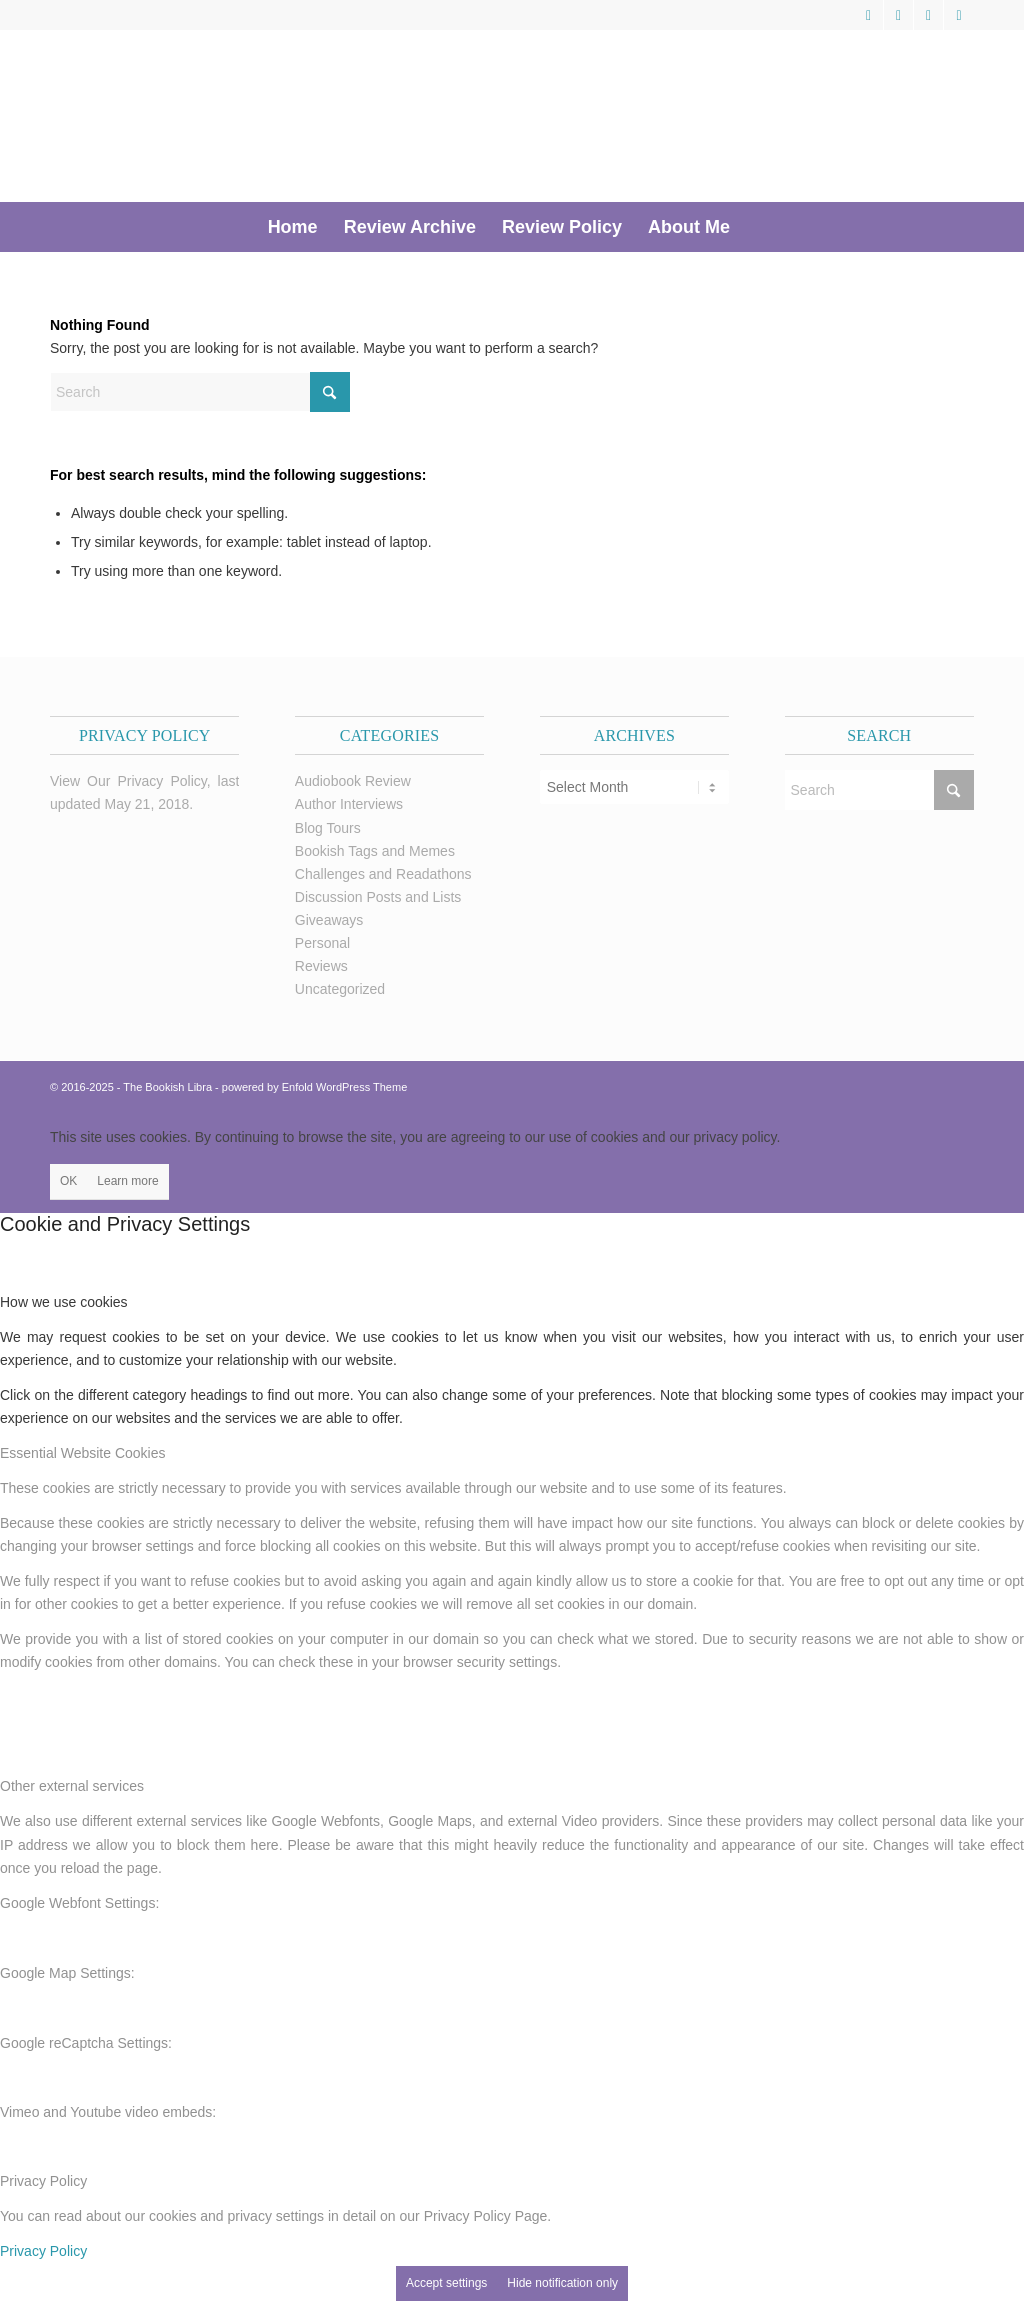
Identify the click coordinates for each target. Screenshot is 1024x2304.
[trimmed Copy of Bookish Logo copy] (332, 116)
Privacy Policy (43, 2251)
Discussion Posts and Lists (378, 897)
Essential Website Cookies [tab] (82, 1453)
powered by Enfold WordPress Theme (314, 1087)
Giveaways (329, 920)
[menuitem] (293, 227)
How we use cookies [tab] (64, 1302)
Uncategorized (340, 989)
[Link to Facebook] (898, 15)
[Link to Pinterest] (928, 15)
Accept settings (446, 2283)
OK (68, 1181)
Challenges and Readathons (383, 874)
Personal (322, 943)
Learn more (127, 1181)
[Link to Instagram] (959, 15)
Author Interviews (349, 804)
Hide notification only (562, 2283)
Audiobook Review (353, 781)
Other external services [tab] (72, 1786)
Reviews (321, 966)
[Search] (756, 227)
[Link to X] (868, 15)
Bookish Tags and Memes (375, 851)
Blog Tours (328, 828)
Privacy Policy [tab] (43, 2181)
